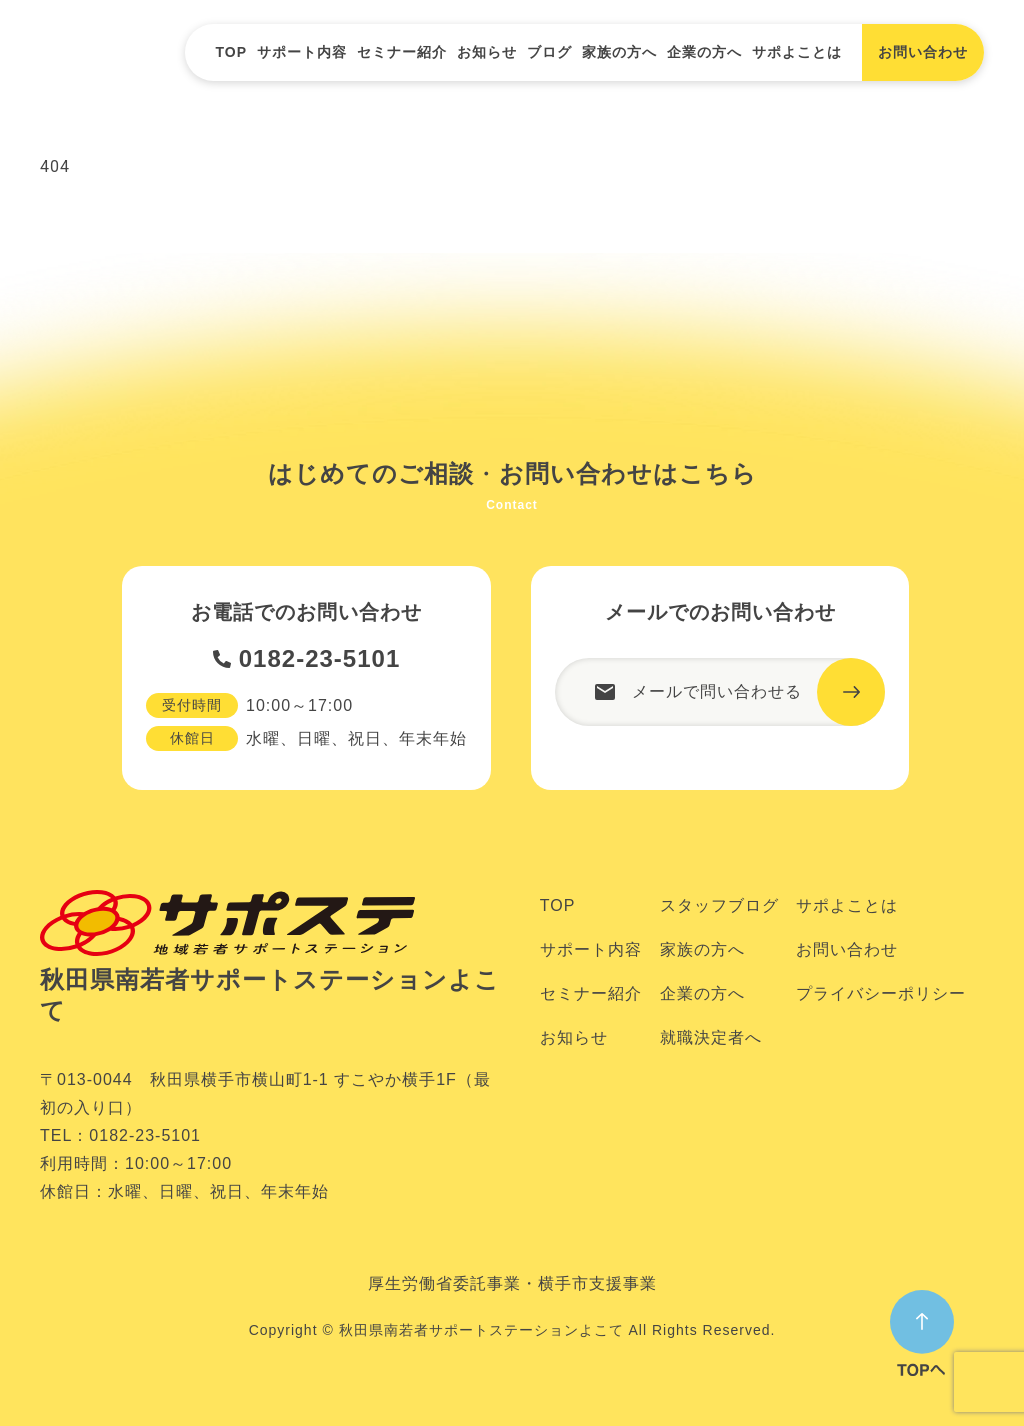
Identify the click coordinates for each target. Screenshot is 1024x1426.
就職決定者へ (711, 1037)
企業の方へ (704, 52)
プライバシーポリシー (881, 993)
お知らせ (487, 52)
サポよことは (797, 52)
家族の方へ (619, 52)
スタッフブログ (719, 905)
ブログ (549, 52)
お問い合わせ (847, 949)
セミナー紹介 (402, 52)
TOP (231, 52)
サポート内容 (302, 52)
